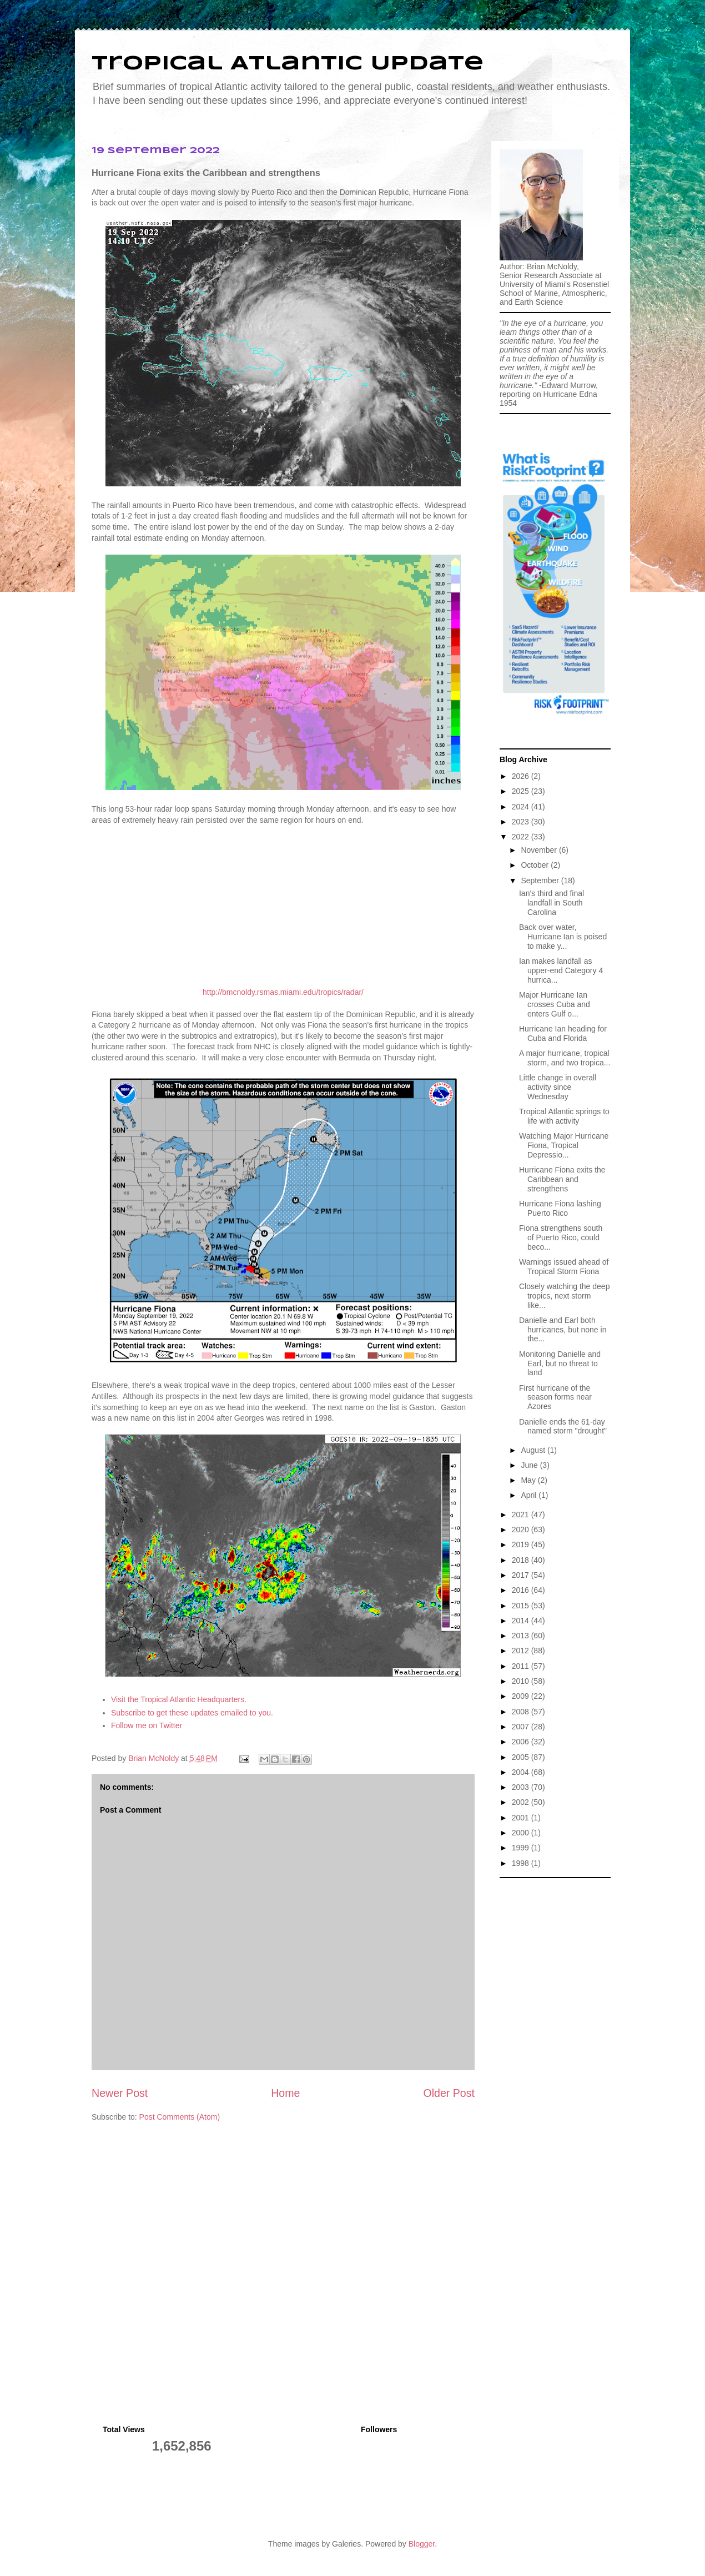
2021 (521, 1514)
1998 (521, 1863)
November (539, 850)
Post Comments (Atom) (179, 2116)
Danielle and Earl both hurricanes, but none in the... (562, 1330)
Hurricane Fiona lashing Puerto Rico (560, 1208)
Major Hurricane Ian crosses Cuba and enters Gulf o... (554, 1004)
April (529, 1495)
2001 (521, 1817)
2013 (521, 1635)
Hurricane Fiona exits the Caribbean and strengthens (562, 1179)
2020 (521, 1529)
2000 (521, 1832)
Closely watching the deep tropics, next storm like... (564, 1296)
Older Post (449, 2093)
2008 (521, 1711)
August (534, 1450)
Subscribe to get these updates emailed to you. (192, 1712)
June (530, 1465)
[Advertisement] (555, 2050)
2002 (521, 1802)
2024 (521, 806)
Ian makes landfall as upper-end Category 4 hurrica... (561, 970)
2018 (521, 1560)
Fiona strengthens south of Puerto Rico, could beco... (560, 1237)
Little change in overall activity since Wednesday (557, 1087)
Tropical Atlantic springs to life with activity (564, 1116)
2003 (521, 1787)
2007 (521, 1726)
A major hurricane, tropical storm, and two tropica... (564, 1058)
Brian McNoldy (153, 1758)
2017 (521, 1575)
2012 (521, 1650)
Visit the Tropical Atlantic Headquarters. (178, 1699)
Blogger (422, 2543)
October (536, 865)
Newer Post (120, 2093)
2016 (521, 1590)
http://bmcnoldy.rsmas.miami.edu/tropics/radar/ (283, 992)
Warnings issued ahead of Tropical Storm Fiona (563, 1266)
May (529, 1480)
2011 (521, 1666)
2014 (521, 1620)
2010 (521, 1681)
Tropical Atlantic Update (288, 63)
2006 (521, 1741)
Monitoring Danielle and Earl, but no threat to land (560, 1363)
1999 (521, 1847)
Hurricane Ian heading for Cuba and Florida (563, 1033)
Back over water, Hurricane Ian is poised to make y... (563, 936)
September (541, 880)
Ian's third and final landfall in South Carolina (551, 903)
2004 (521, 1772)
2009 (521, 1696)
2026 (521, 776)
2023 (521, 821)
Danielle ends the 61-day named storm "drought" (563, 1426)
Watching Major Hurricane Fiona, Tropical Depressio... (563, 1145)
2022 (521, 836)
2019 (521, 1544)
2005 (521, 1757)
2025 (521, 791)
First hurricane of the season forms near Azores (555, 1397)
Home (285, 2093)
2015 (521, 1605)
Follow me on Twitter (146, 1725)
